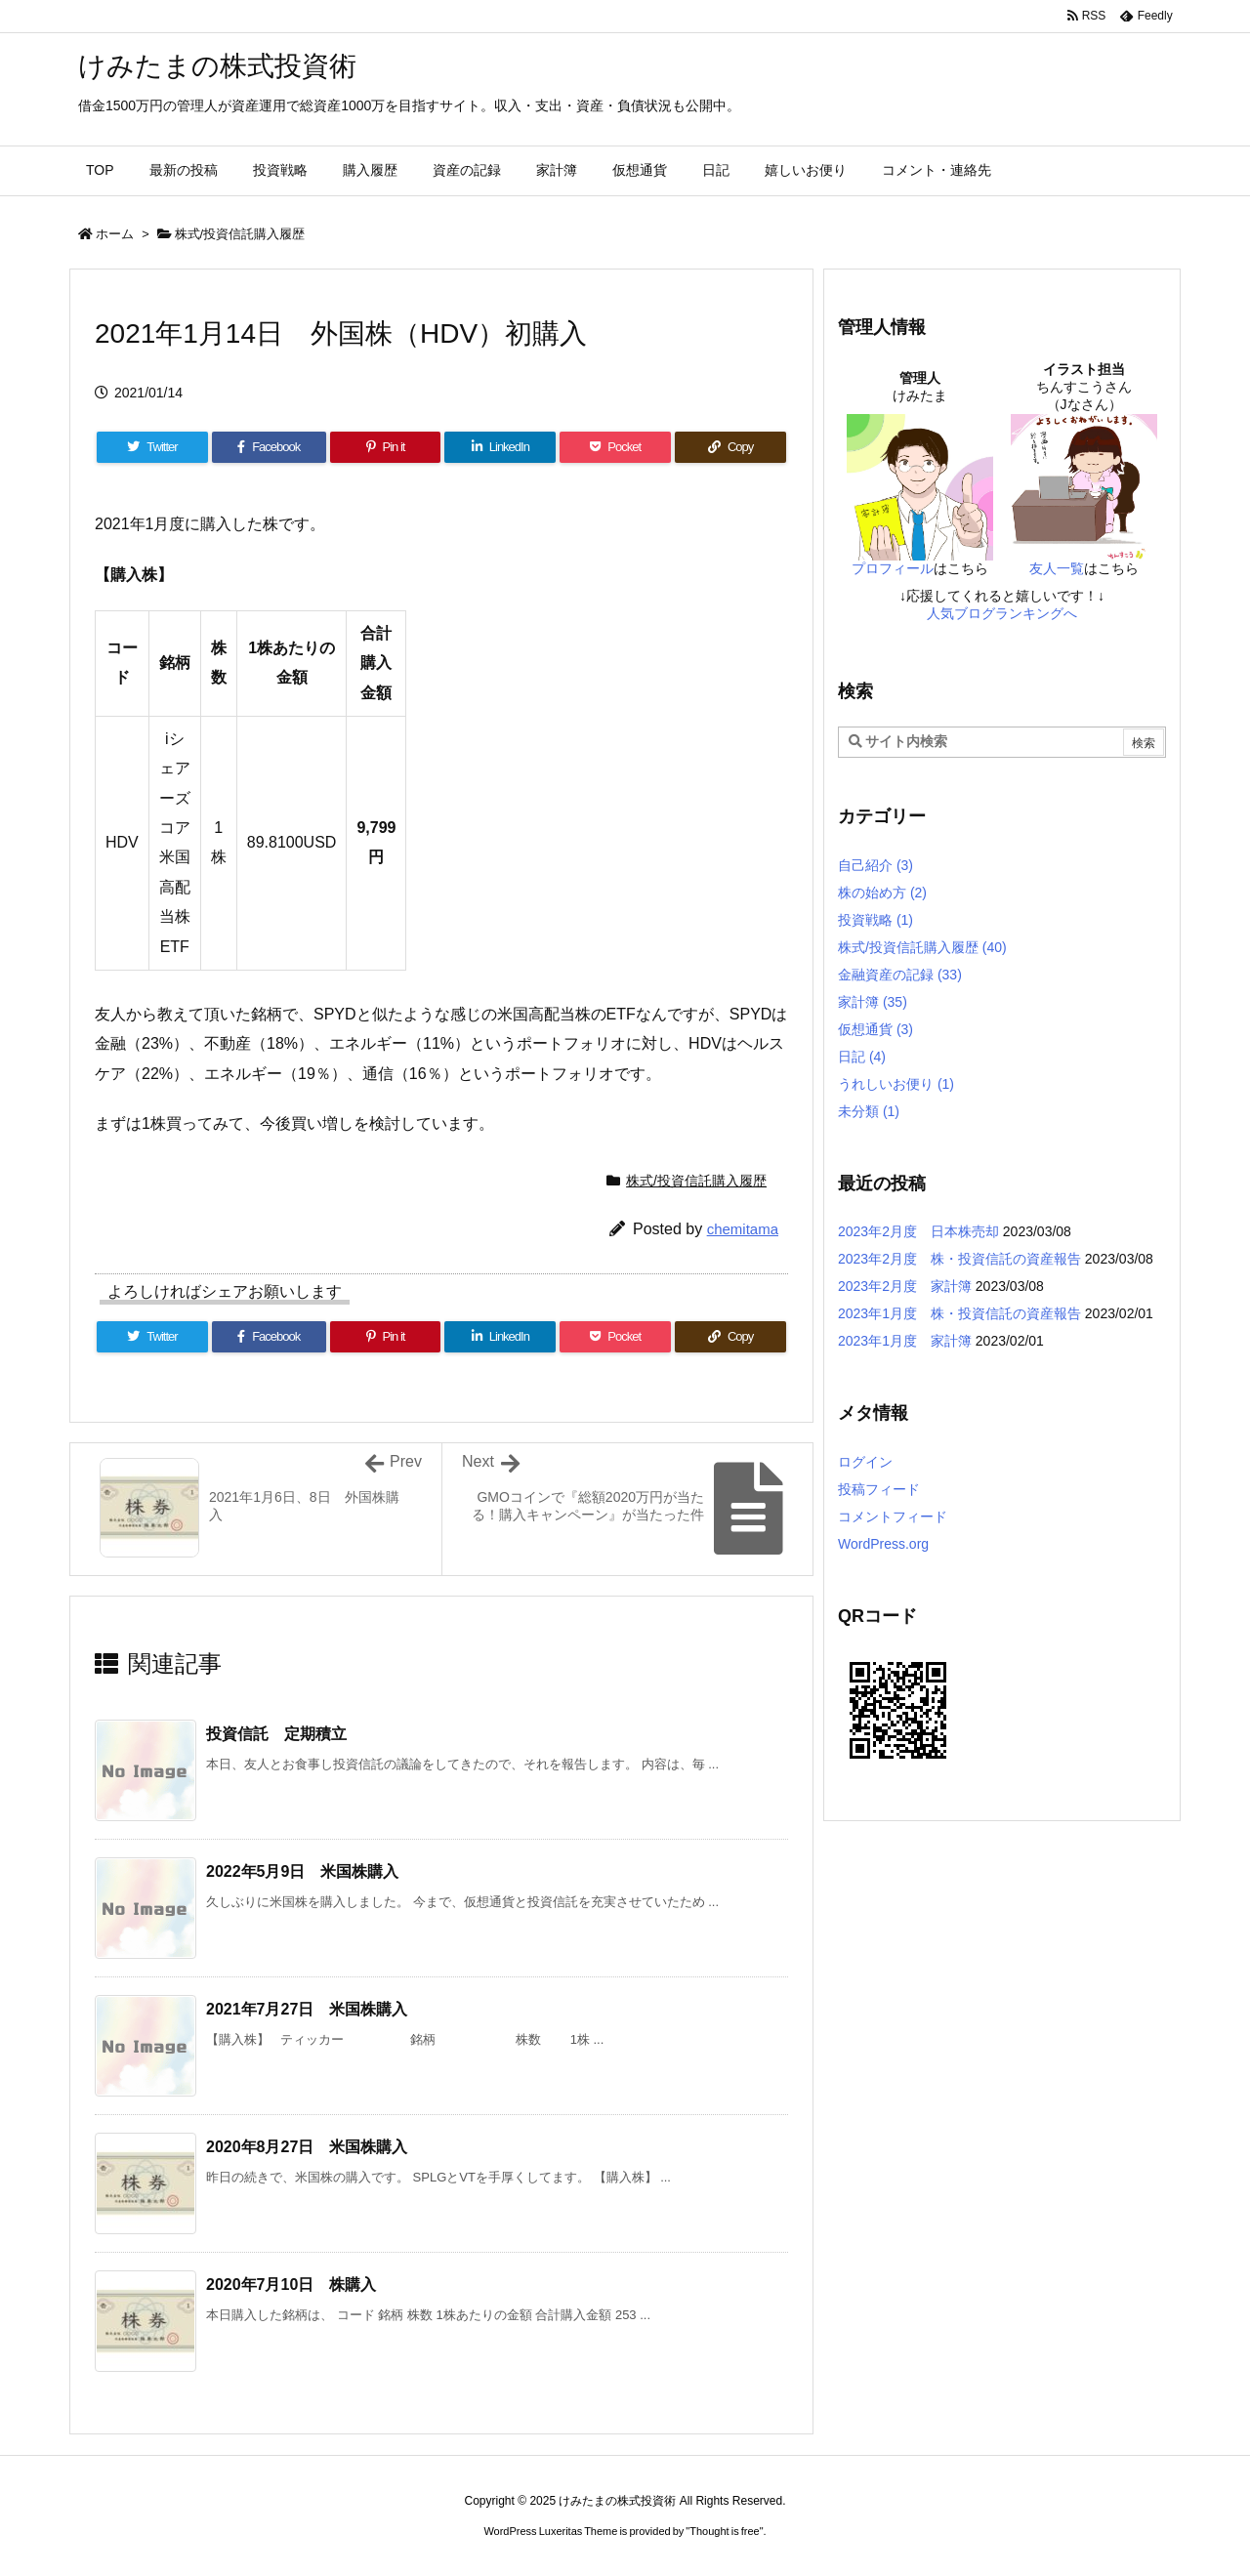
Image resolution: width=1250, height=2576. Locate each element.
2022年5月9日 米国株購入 (302, 1871)
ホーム (115, 234)
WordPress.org (883, 1544)
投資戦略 (875, 920)
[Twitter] (152, 447)
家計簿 (872, 1002)
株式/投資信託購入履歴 (240, 234)
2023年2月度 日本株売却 (918, 1231)
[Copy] (730, 447)
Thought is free (724, 2531)
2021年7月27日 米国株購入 (306, 2009)
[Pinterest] (385, 447)
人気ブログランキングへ (1002, 613)
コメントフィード (892, 1516)
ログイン (865, 1462)
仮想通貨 (875, 1029)
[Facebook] (269, 447)
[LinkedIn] (500, 447)
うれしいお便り (896, 1084)
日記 (862, 1056)
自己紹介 (875, 865)
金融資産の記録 (900, 974)
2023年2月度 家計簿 (905, 1286)
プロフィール (893, 568)
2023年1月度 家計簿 (905, 1341)
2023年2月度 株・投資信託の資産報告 (959, 1259)
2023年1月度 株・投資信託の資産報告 (959, 1313)
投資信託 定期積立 (276, 1733)
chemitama (742, 1229)
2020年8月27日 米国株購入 (306, 2147)
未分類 (868, 1111)
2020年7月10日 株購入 (291, 2284)
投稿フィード (879, 1489)
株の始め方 (882, 892)
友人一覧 (1056, 568)
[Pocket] (615, 447)
